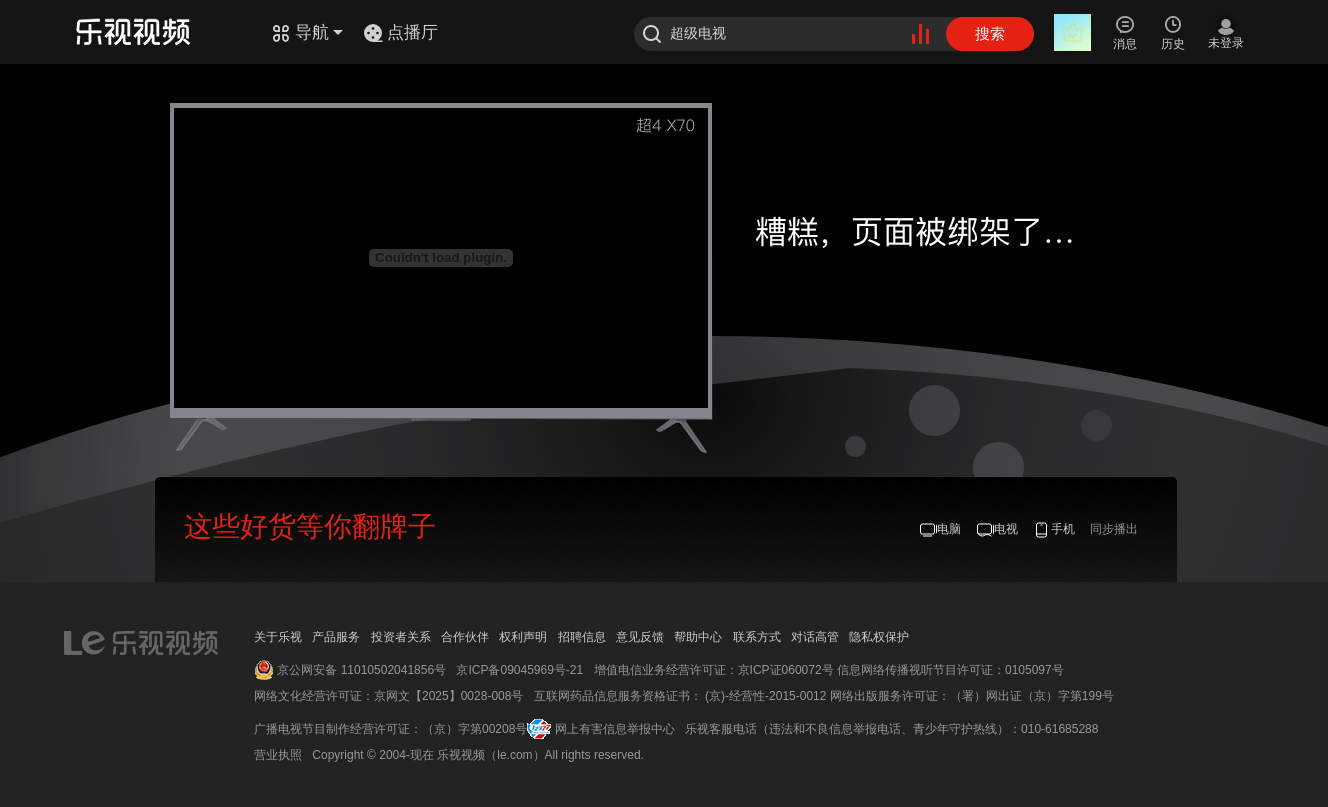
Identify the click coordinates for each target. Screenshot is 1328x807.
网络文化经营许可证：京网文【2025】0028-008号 (388, 696)
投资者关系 (401, 637)
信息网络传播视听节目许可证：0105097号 (950, 670)
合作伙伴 (465, 637)
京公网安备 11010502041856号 (361, 670)
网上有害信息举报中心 (615, 729)
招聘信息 (582, 637)
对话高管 (815, 637)
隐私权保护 (879, 637)
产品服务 (336, 637)
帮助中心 (698, 637)
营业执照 (278, 755)
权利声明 (523, 637)
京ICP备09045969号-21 (519, 670)
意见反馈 (640, 637)
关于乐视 (278, 637)
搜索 (990, 33)
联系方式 (757, 637)
